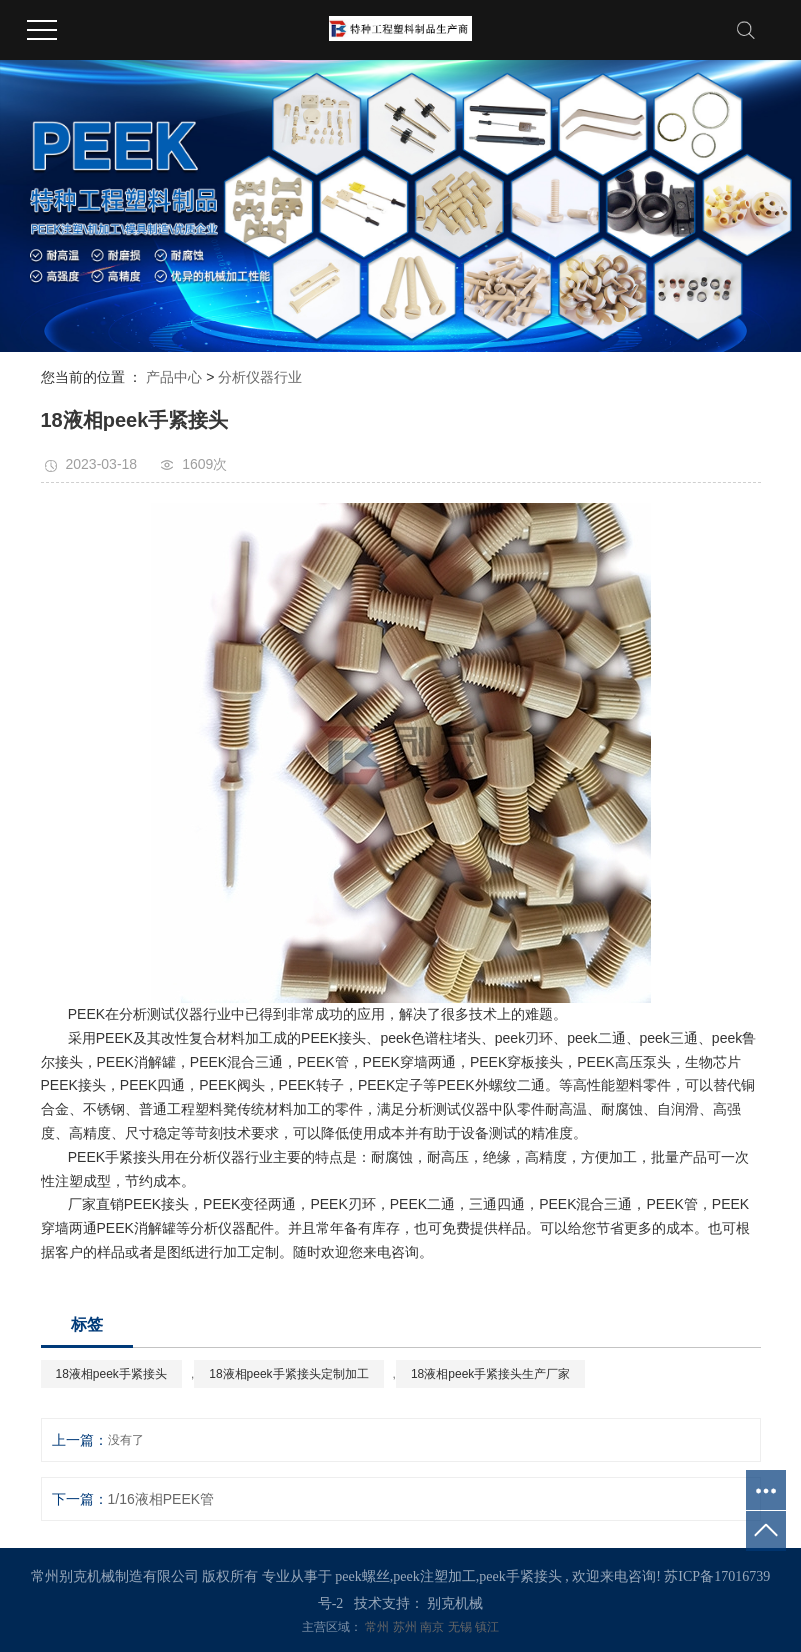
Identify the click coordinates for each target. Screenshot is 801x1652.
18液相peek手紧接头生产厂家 (490, 1374)
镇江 (487, 1627)
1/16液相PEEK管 (161, 1499)
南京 (433, 1627)
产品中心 (174, 377)
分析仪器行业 (260, 377)
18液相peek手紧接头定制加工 (288, 1374)
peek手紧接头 (520, 1576)
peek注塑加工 (434, 1576)
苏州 (406, 1627)
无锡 (461, 1627)
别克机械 (455, 1603)
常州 (378, 1627)
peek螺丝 (362, 1576)
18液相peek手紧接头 (111, 1374)
